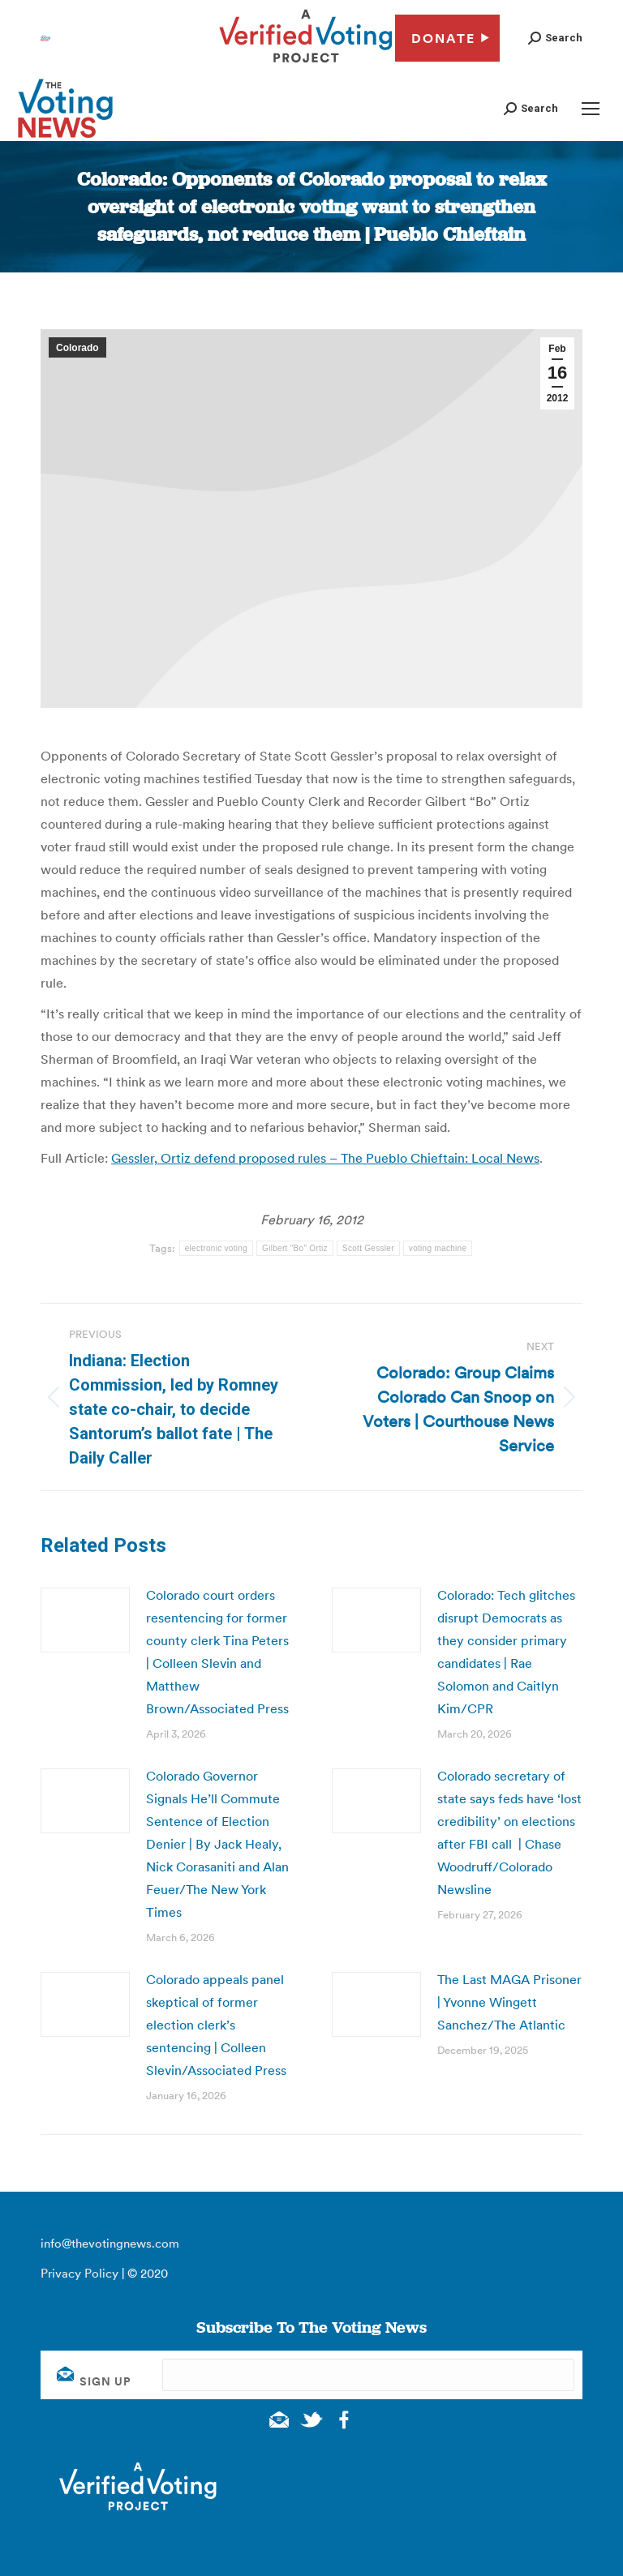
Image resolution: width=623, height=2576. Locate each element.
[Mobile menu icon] (590, 108)
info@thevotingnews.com (110, 2243)
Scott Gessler (368, 1248)
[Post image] (85, 1620)
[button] (555, 38)
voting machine (437, 1248)
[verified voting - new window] (306, 65)
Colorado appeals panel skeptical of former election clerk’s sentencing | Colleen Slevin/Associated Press (216, 2024)
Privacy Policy (79, 2273)
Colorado (77, 348)
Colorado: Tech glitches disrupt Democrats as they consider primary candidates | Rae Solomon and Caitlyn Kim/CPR (506, 1652)
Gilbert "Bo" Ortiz (295, 1248)
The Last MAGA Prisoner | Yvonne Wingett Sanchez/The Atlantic (509, 2002)
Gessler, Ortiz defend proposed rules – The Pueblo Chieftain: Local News (325, 1158)
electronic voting (216, 1248)
